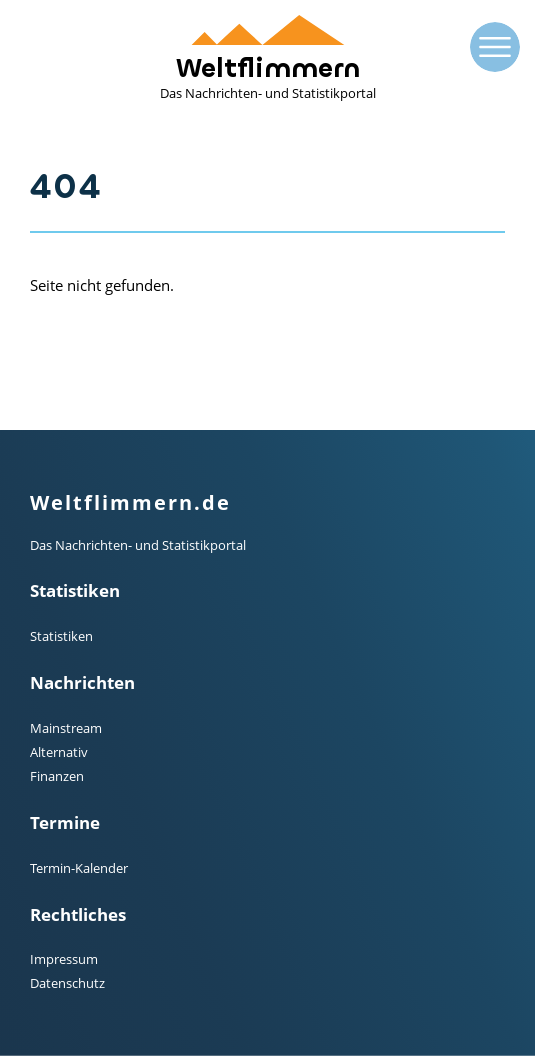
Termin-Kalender (79, 868)
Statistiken (61, 636)
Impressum (64, 959)
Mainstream (66, 728)
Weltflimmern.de (130, 502)
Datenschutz (67, 983)
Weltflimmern (268, 58)
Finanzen (57, 776)
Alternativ (59, 752)
